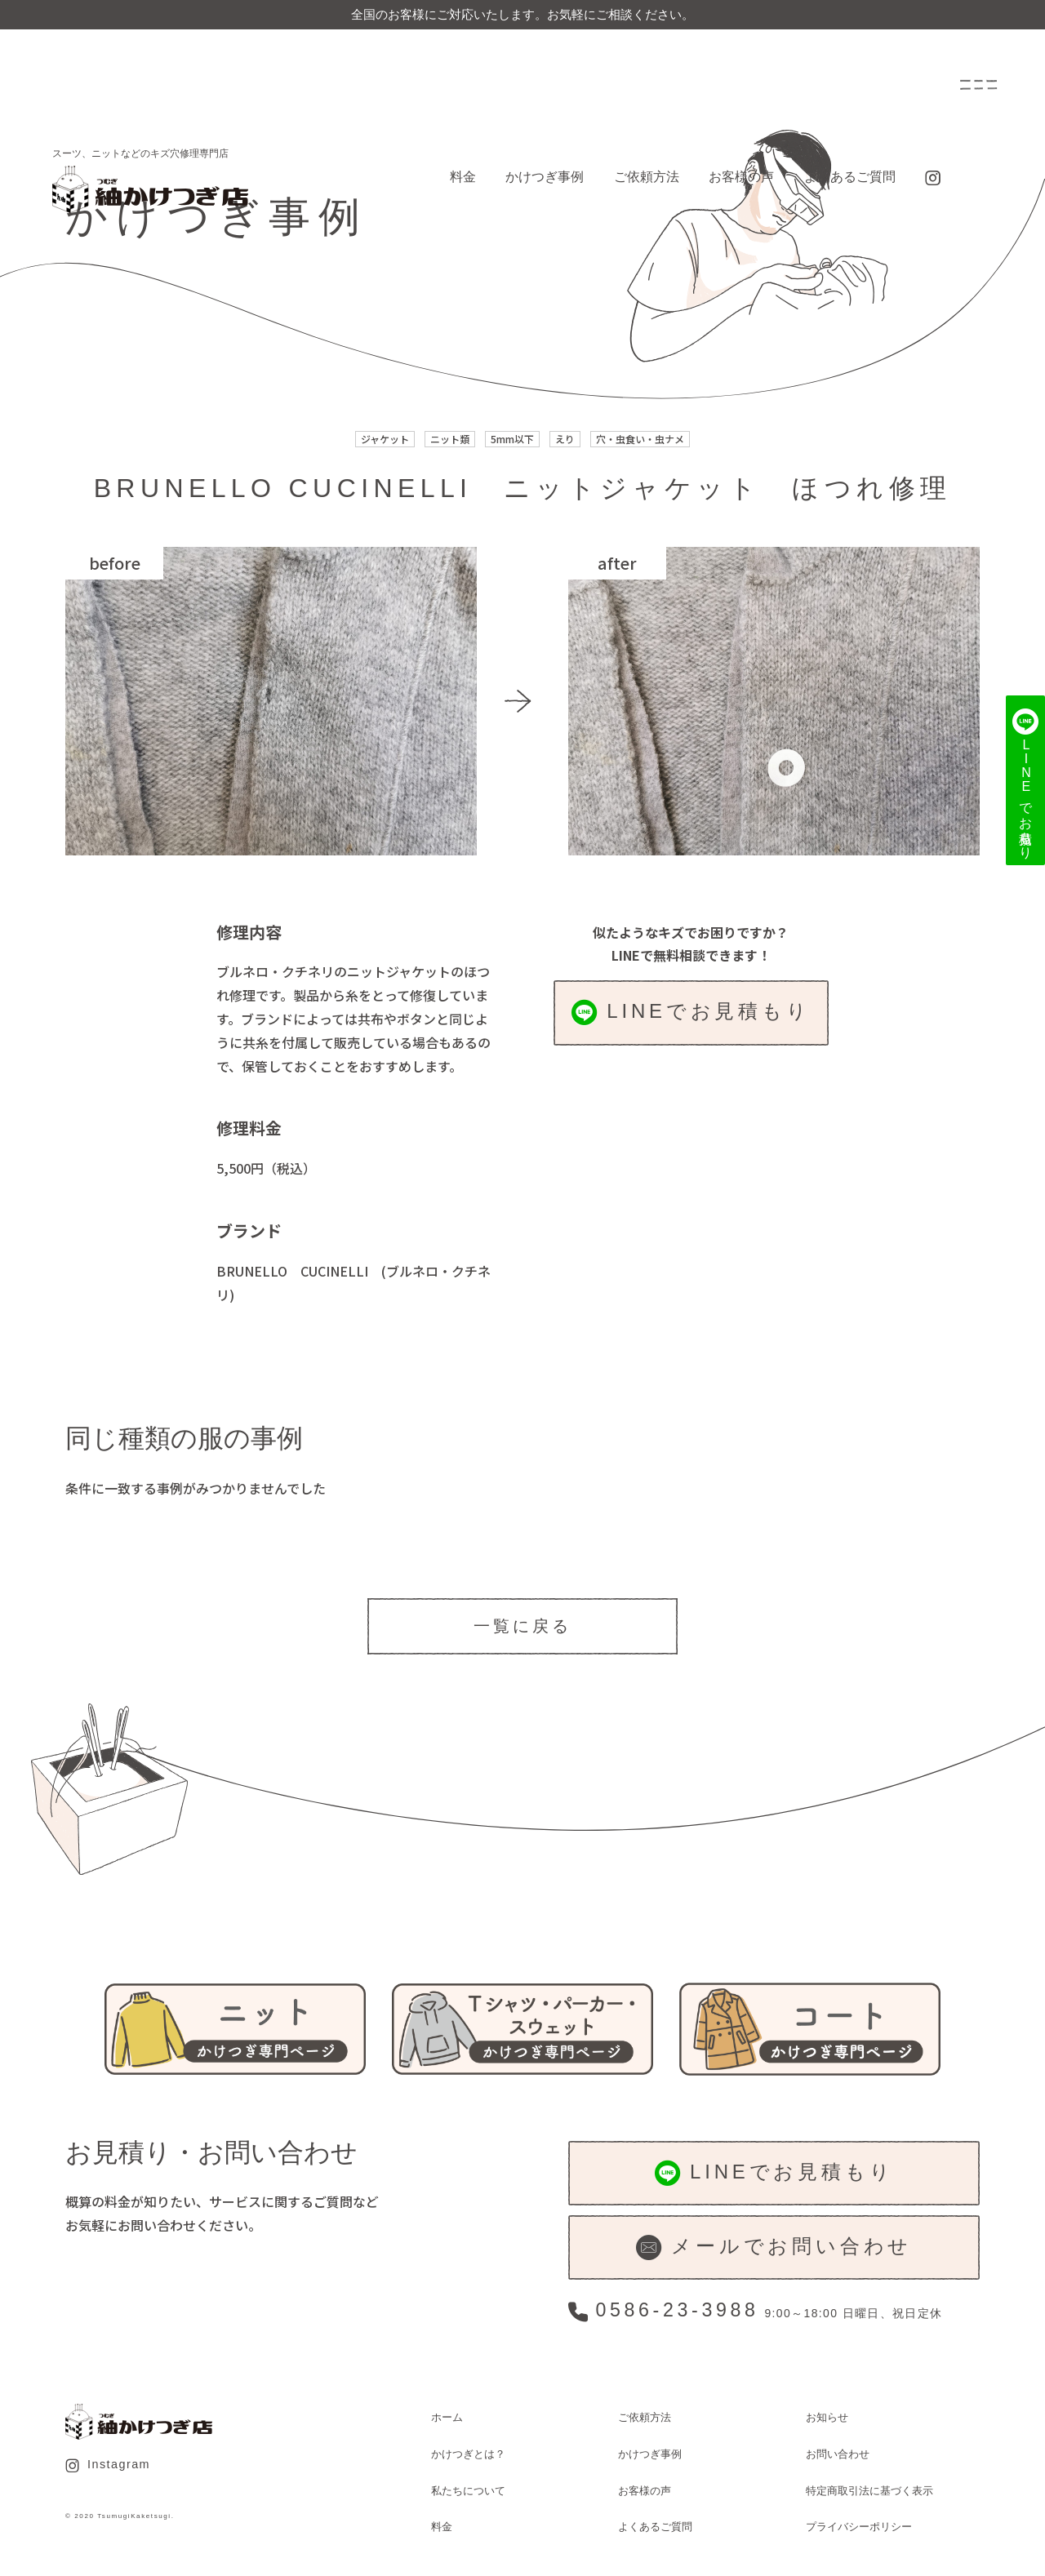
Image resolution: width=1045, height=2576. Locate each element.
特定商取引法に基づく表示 (869, 2491)
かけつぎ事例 (544, 177)
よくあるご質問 (850, 177)
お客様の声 (741, 177)
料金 (463, 177)
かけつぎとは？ (468, 2454)
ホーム (447, 2417)
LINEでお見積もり (691, 1012)
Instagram (107, 2465)
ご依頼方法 (646, 177)
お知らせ (827, 2417)
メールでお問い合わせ (774, 2247)
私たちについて (468, 2491)
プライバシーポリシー (859, 2526)
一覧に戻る (522, 1626)
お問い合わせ (837, 2454)
